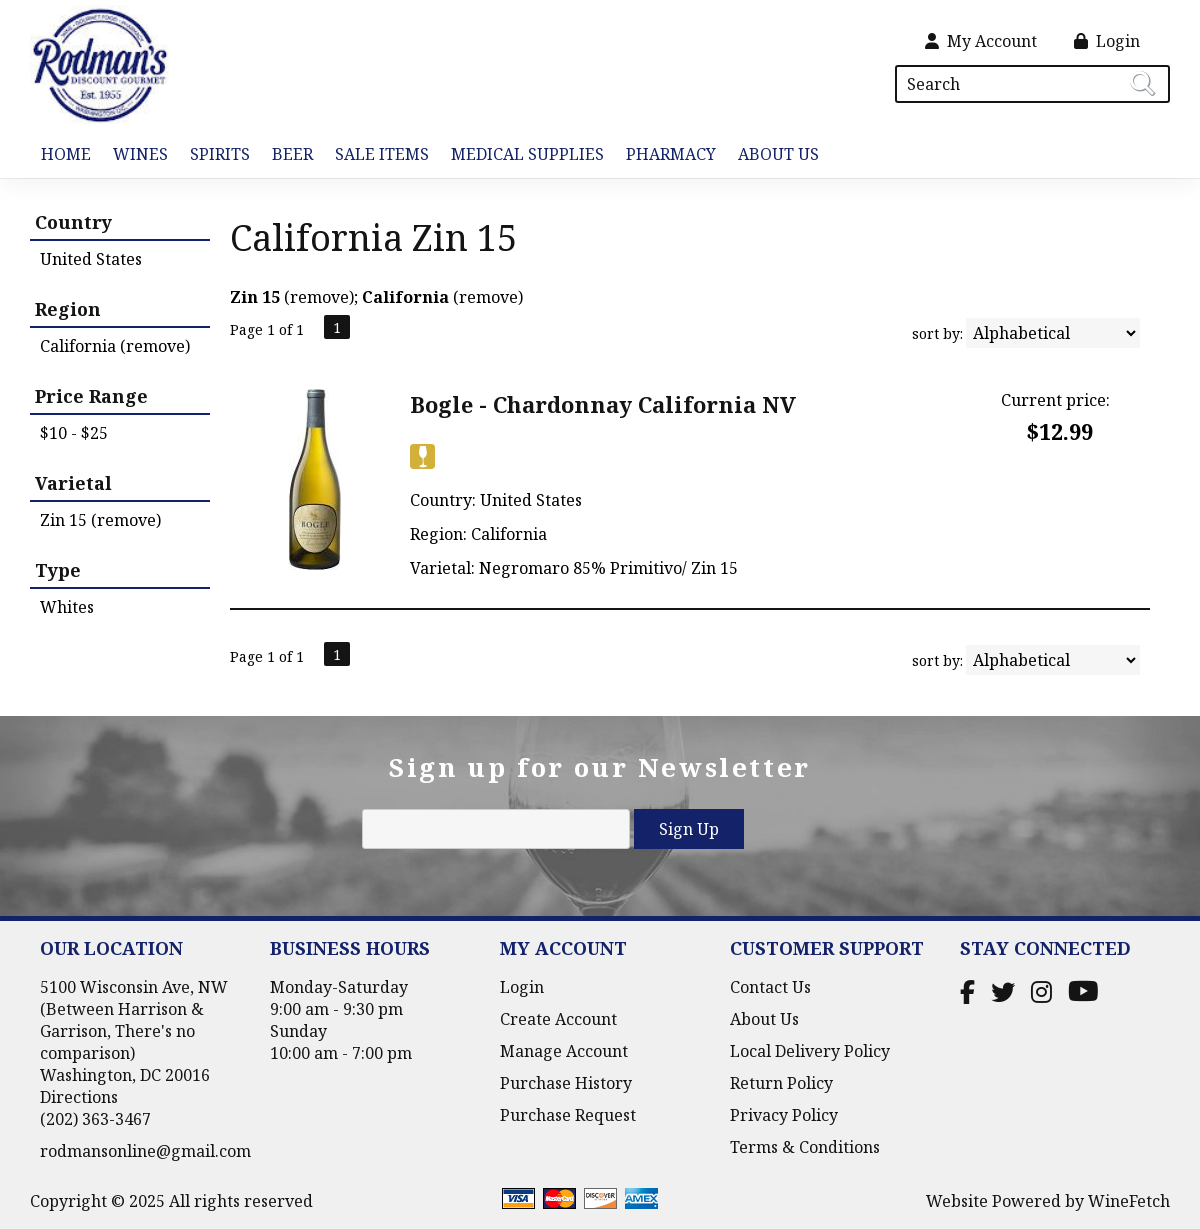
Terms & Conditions (805, 1147)
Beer (287, 155)
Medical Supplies (527, 154)
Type (58, 570)
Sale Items (382, 154)
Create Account (558, 1019)
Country (73, 222)
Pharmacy (671, 154)
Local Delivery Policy (810, 1051)
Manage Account (564, 1051)
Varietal (73, 483)
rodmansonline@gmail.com (145, 1151)
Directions (79, 1097)
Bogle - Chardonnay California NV (603, 404)
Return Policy (781, 1083)
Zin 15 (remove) (100, 520)
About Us (773, 155)
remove (319, 297)
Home (66, 154)
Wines (135, 155)
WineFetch (1129, 1201)
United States (91, 259)
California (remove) (115, 346)
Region (68, 309)
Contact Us (770, 987)
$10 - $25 (74, 433)
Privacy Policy (784, 1115)
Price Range (91, 396)
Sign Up (689, 829)
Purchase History (566, 1083)
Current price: (1055, 400)
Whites (67, 607)
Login (1107, 41)
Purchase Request (568, 1115)
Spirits (214, 155)
